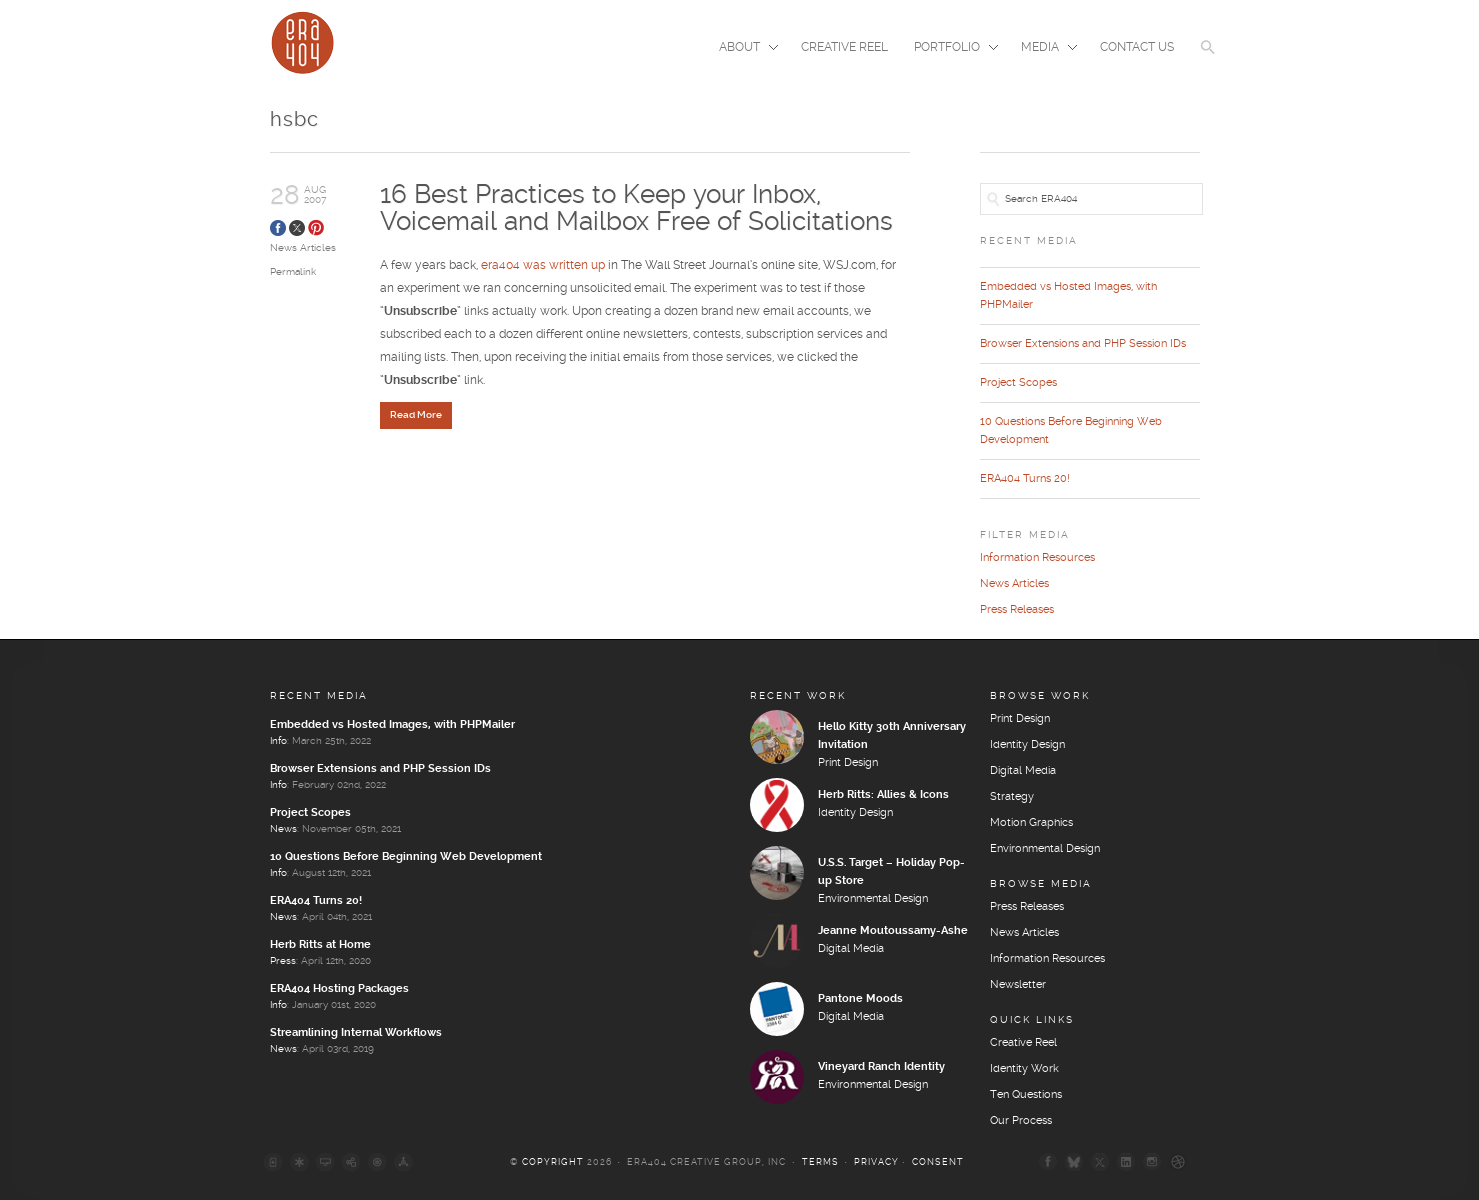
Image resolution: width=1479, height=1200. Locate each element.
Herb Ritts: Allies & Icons (883, 795)
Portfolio (950, 49)
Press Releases (1017, 610)
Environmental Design (873, 899)
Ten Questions (1026, 1095)
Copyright (553, 1162)
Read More (416, 416)
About (742, 49)
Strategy (1012, 797)
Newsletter (1018, 985)
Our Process (1021, 1121)
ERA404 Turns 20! (1025, 479)
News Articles (303, 248)
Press (283, 961)
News (283, 829)
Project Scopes (1018, 383)
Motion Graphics (1031, 823)
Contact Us (1137, 47)
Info (278, 741)
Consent (938, 1162)
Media (1043, 49)
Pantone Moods (860, 999)
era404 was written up (543, 266)
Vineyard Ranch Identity (881, 1067)
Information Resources (1037, 558)
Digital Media (851, 949)
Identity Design (855, 813)
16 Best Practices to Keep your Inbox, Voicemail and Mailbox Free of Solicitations (636, 208)
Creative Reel (844, 47)
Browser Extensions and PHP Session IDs (1083, 344)
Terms (820, 1162)
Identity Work (1024, 1069)
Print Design (848, 763)
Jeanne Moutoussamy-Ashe (893, 931)
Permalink (293, 272)
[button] (1208, 60)
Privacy (876, 1162)
